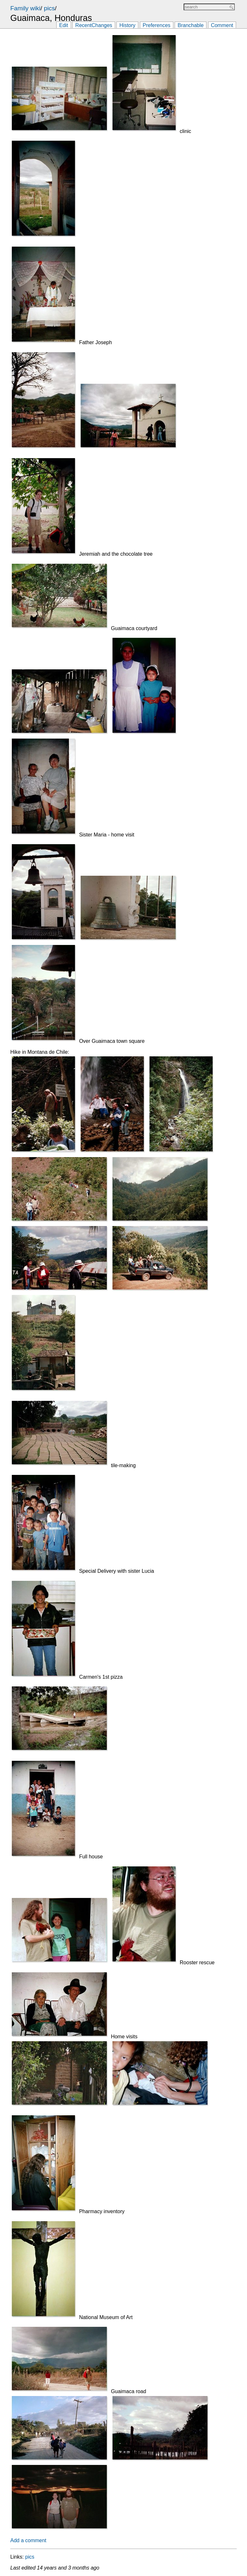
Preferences (156, 25)
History (127, 25)
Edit (63, 25)
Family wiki (25, 8)
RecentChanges (93, 25)
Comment (222, 25)
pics (49, 8)
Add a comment (28, 2540)
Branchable (191, 25)
